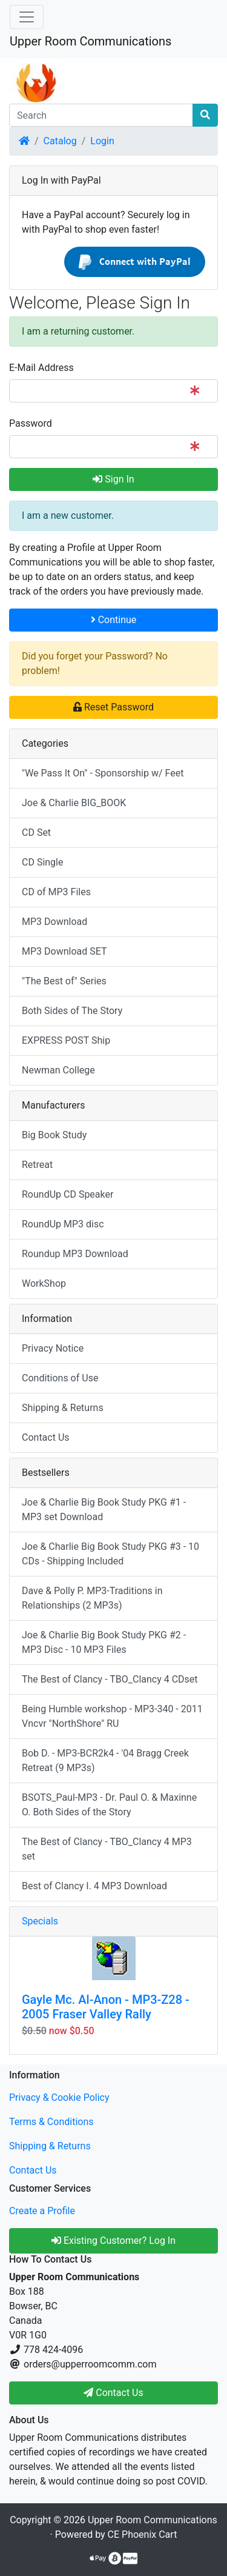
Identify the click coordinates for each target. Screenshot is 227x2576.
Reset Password (113, 707)
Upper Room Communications (90, 41)
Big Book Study (54, 1135)
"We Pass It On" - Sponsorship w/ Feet (102, 773)
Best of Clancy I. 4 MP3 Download (94, 1886)
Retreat (37, 1164)
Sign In (113, 479)
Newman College (58, 1070)
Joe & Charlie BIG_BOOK (74, 803)
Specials (40, 1921)
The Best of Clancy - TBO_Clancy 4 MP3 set (107, 1849)
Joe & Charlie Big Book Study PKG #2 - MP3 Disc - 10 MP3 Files (104, 1642)
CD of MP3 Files (56, 892)
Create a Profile (42, 2211)
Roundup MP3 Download (75, 1254)
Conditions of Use (60, 1378)
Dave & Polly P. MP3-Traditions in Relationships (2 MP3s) (92, 1598)
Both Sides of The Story (72, 1010)
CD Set (36, 832)
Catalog (60, 141)
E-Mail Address (41, 367)
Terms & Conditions (51, 2121)
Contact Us (46, 1437)
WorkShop (44, 1283)
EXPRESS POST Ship (66, 1040)
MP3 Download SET (64, 951)
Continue (114, 620)
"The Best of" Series (64, 981)
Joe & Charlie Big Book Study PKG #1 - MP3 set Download (104, 1510)
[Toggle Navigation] (27, 17)
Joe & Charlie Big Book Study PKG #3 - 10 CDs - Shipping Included (110, 1554)
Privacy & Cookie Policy (59, 2097)
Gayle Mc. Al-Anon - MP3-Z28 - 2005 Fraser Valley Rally (105, 2006)
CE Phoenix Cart (142, 2534)
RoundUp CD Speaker (67, 1194)
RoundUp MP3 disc (63, 1224)
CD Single (42, 862)
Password (30, 423)
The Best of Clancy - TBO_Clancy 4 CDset (110, 1679)
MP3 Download (54, 921)
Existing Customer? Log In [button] (113, 2240)
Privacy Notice (53, 1348)
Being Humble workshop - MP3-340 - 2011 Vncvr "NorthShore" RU (112, 1716)
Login (102, 141)
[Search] (101, 115)
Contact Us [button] (113, 2392)
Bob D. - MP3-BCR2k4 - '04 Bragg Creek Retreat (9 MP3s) (105, 1760)
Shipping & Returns (63, 1407)
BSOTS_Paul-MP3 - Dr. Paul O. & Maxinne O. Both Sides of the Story (109, 1805)
